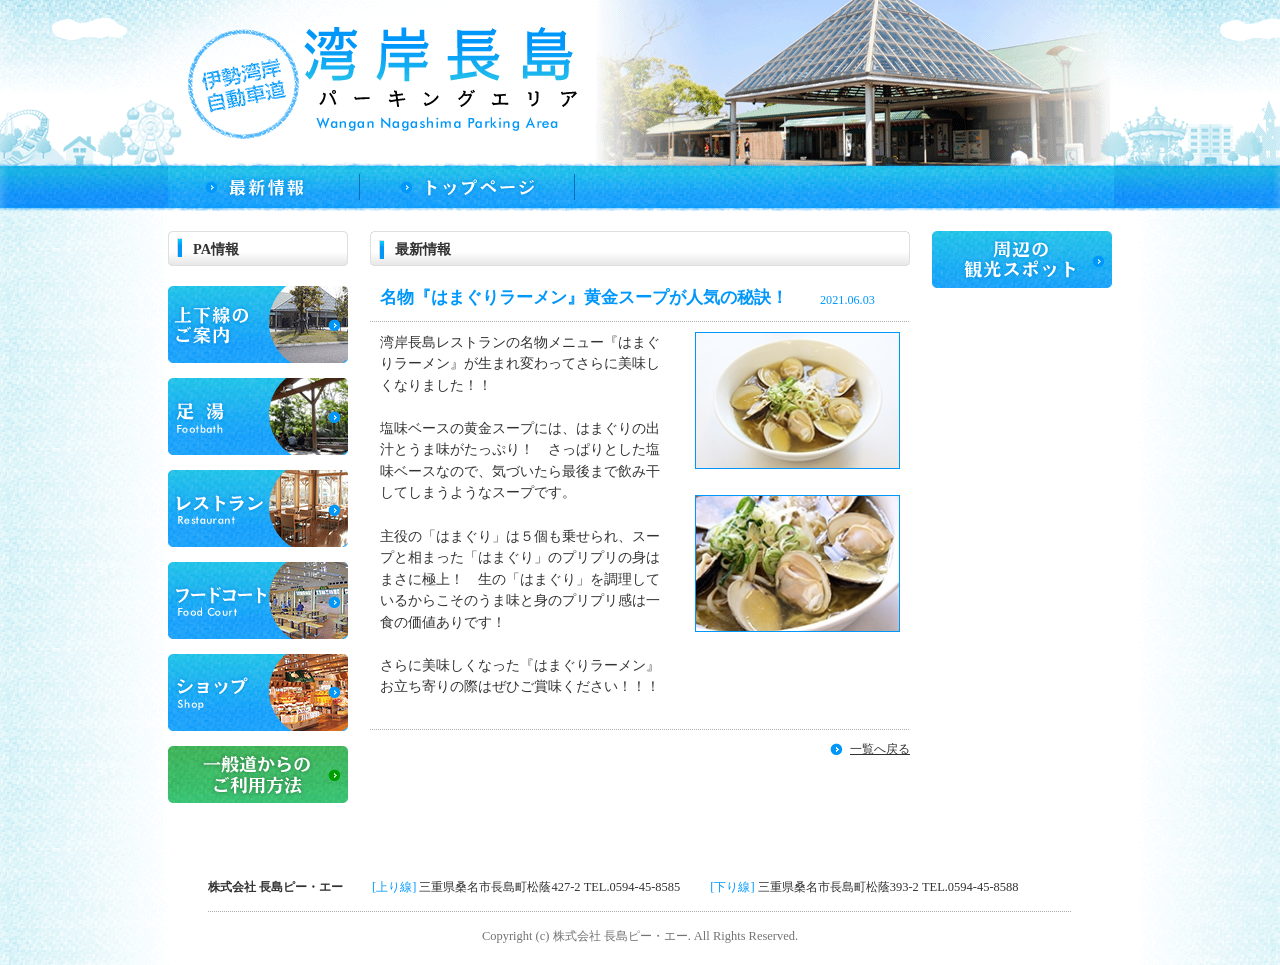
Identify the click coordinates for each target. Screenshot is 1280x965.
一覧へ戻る (880, 749)
